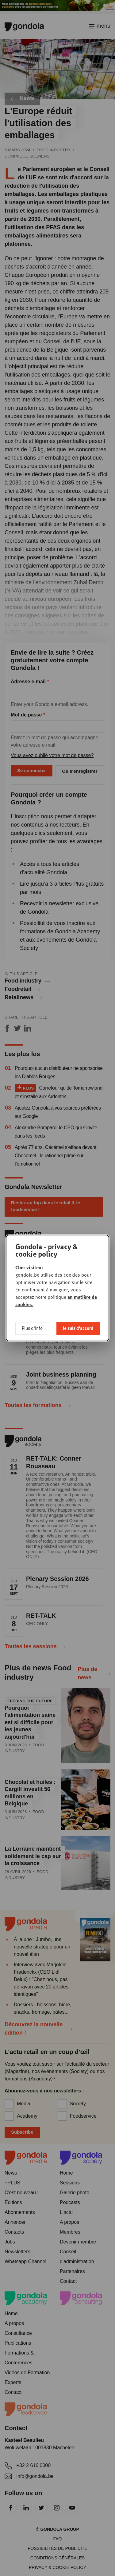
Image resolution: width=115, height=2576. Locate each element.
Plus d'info (32, 1328)
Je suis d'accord (78, 1328)
